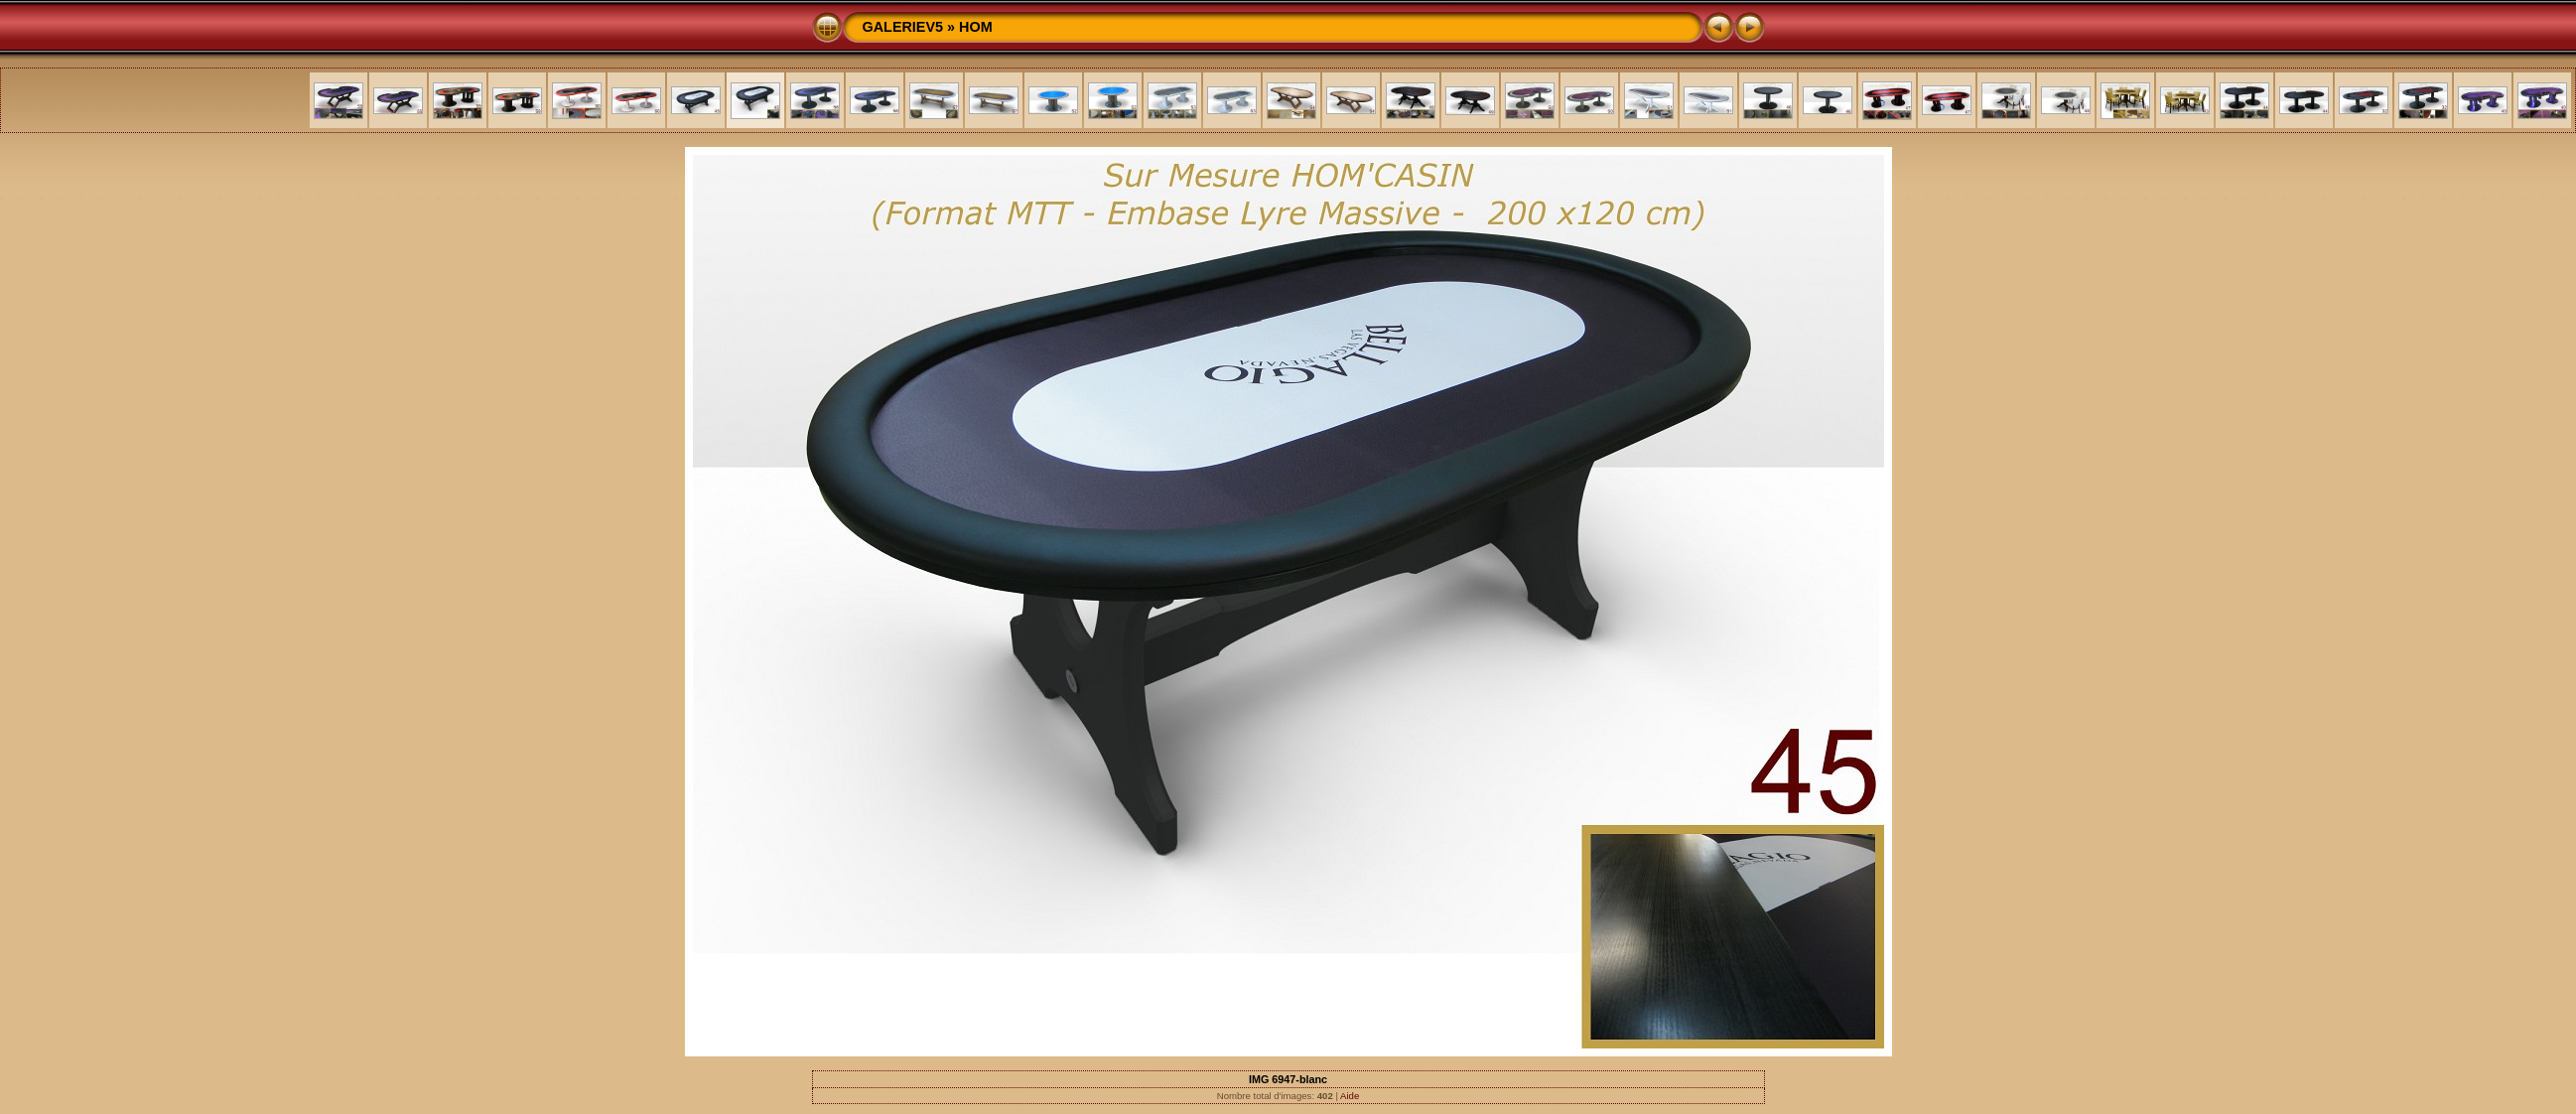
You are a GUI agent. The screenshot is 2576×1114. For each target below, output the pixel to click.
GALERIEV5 (903, 27)
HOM (976, 27)
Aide (1349, 1095)
